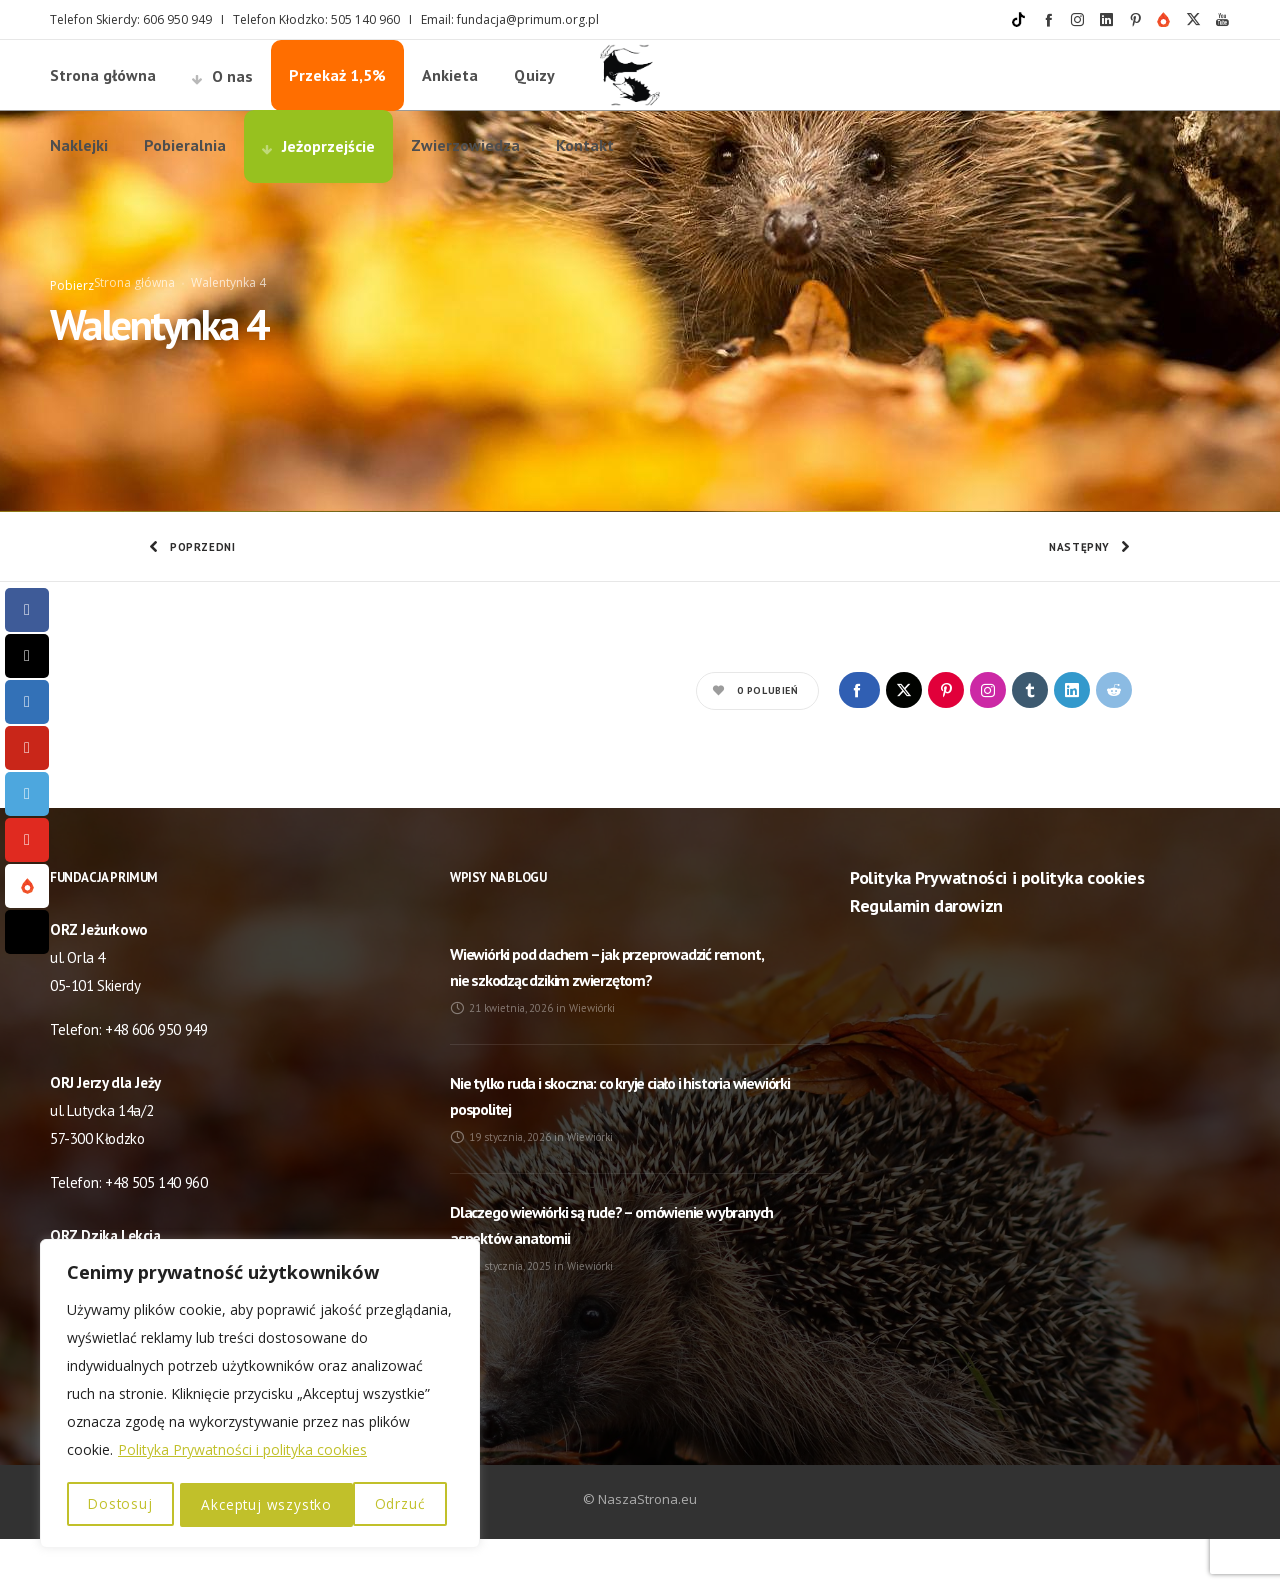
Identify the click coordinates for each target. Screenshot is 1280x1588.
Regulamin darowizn (926, 954)
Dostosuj (120, 1504)
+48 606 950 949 (156, 1078)
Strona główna (134, 307)
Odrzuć (226, 1504)
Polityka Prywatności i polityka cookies (242, 1452)
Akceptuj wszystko (367, 1504)
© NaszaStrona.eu (640, 1548)
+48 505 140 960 (156, 1231)
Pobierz (72, 310)
